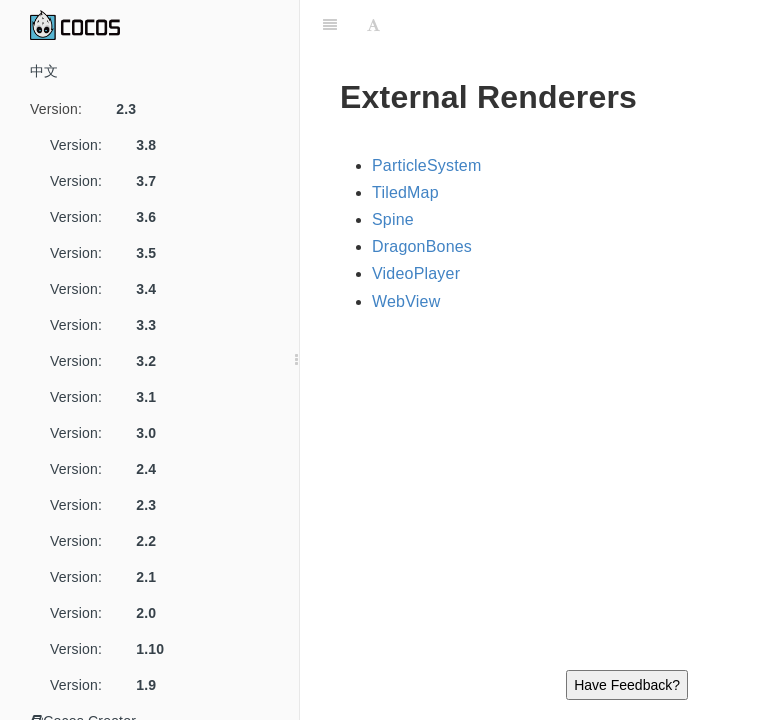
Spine (393, 219)
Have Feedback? (627, 685)
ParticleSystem (427, 165)
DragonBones (422, 246)
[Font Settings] (373, 25)
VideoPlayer (416, 273)
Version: (90, 109)
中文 (44, 71)
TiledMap (405, 192)
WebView (406, 301)
